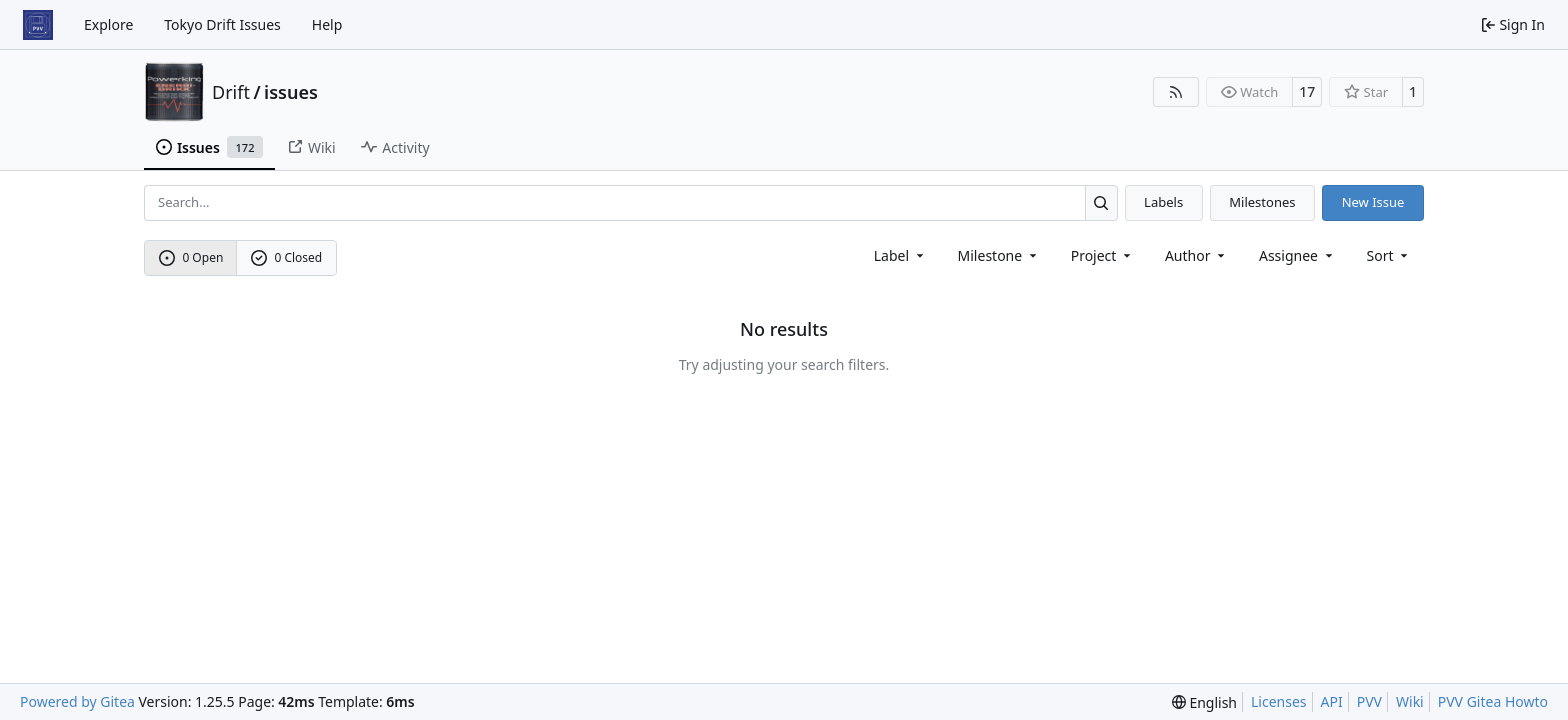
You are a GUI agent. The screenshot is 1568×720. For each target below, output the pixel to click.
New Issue (1373, 202)
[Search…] (1101, 202)
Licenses (1279, 701)
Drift (231, 92)
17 (1307, 91)
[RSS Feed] (1176, 92)
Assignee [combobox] (1297, 255)
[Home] (38, 25)
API (1332, 701)
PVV (1369, 701)
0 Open (191, 257)
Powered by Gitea (77, 701)
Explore (108, 24)
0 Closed (287, 257)
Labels (1163, 202)
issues (291, 92)
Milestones (1262, 202)
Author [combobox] (1196, 255)
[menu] (1389, 255)
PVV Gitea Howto (1493, 701)
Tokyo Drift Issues (222, 24)
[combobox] (900, 255)
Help (327, 24)
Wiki (1410, 701)
